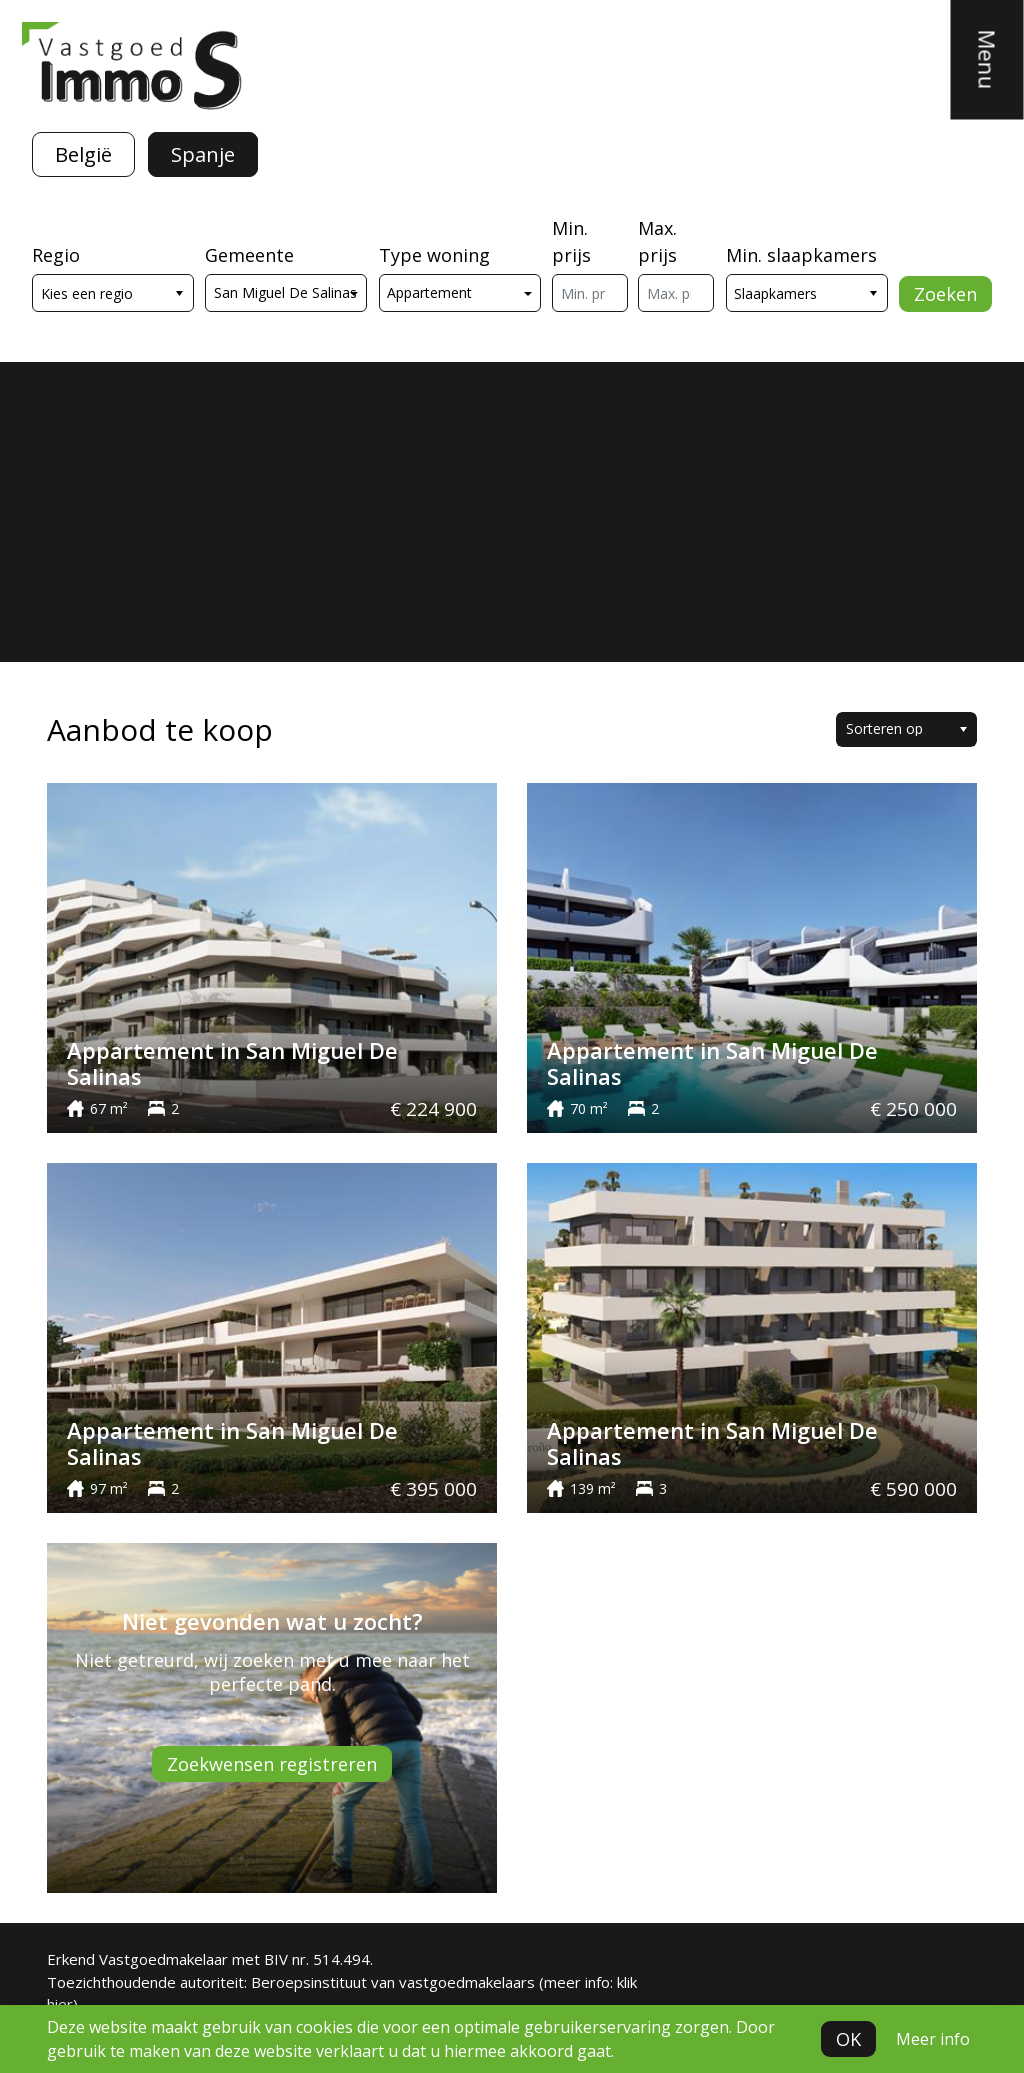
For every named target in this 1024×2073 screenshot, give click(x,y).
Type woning (434, 255)
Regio (56, 255)
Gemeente (249, 255)
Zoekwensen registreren (272, 1764)
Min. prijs (571, 241)
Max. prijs (657, 241)
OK (848, 2039)
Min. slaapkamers (801, 255)
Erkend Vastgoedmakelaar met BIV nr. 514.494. (210, 1959)
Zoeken (945, 294)
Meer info (933, 2039)
